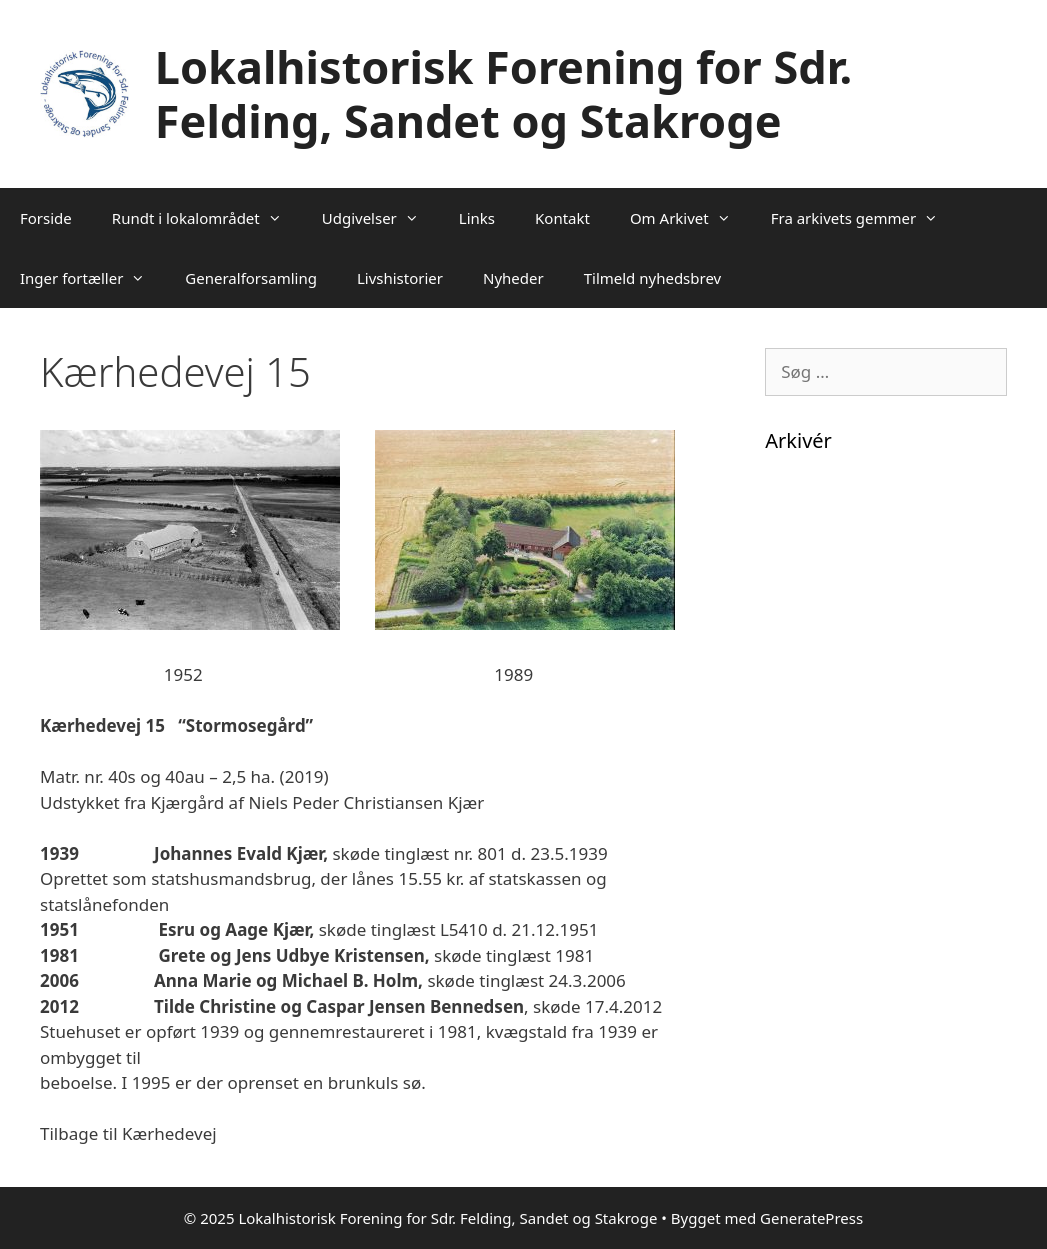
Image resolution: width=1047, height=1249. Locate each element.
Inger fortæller (92, 278)
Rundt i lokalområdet (207, 218)
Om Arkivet (690, 218)
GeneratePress (811, 1218)
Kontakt (562, 218)
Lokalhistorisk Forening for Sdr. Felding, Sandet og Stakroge (503, 93)
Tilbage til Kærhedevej (128, 1133)
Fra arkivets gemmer (864, 218)
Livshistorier (400, 278)
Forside (46, 218)
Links (477, 218)
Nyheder (513, 278)
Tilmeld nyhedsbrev (653, 278)
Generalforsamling (251, 278)
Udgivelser (380, 218)
